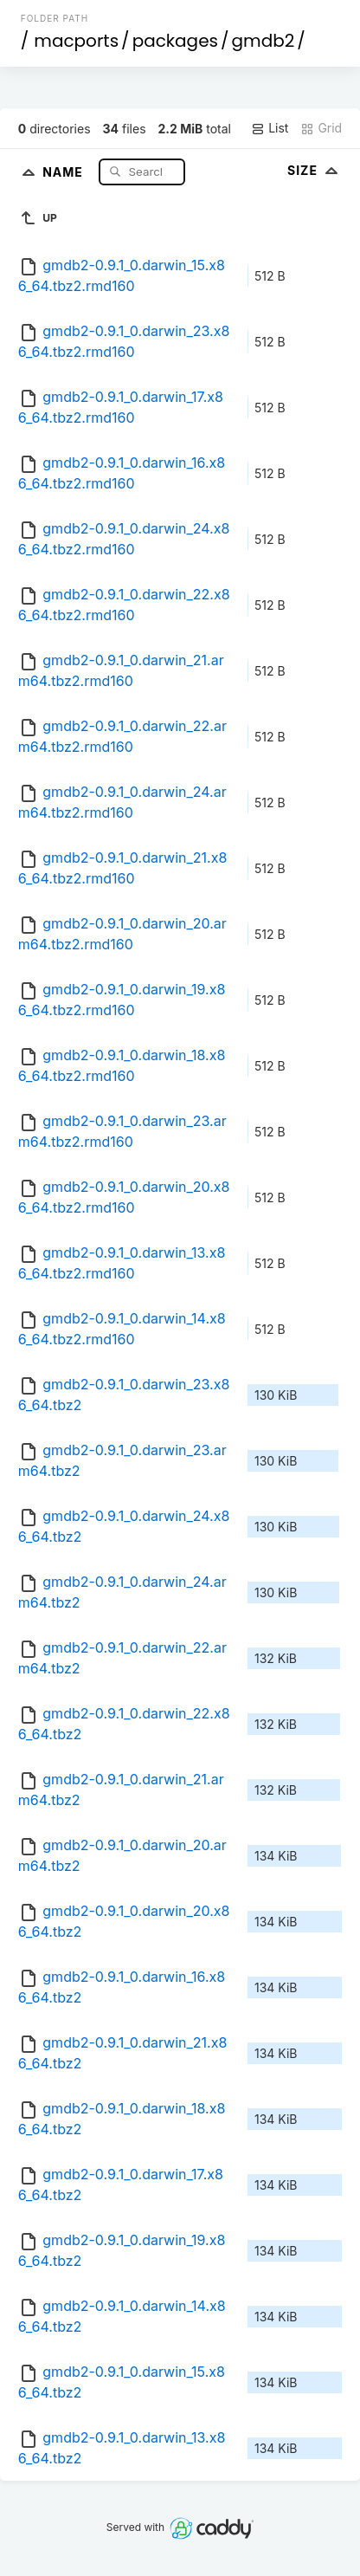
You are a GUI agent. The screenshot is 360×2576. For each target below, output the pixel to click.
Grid (321, 128)
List (269, 128)
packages (175, 41)
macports (76, 41)
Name (64, 171)
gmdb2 (263, 41)
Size (314, 170)
